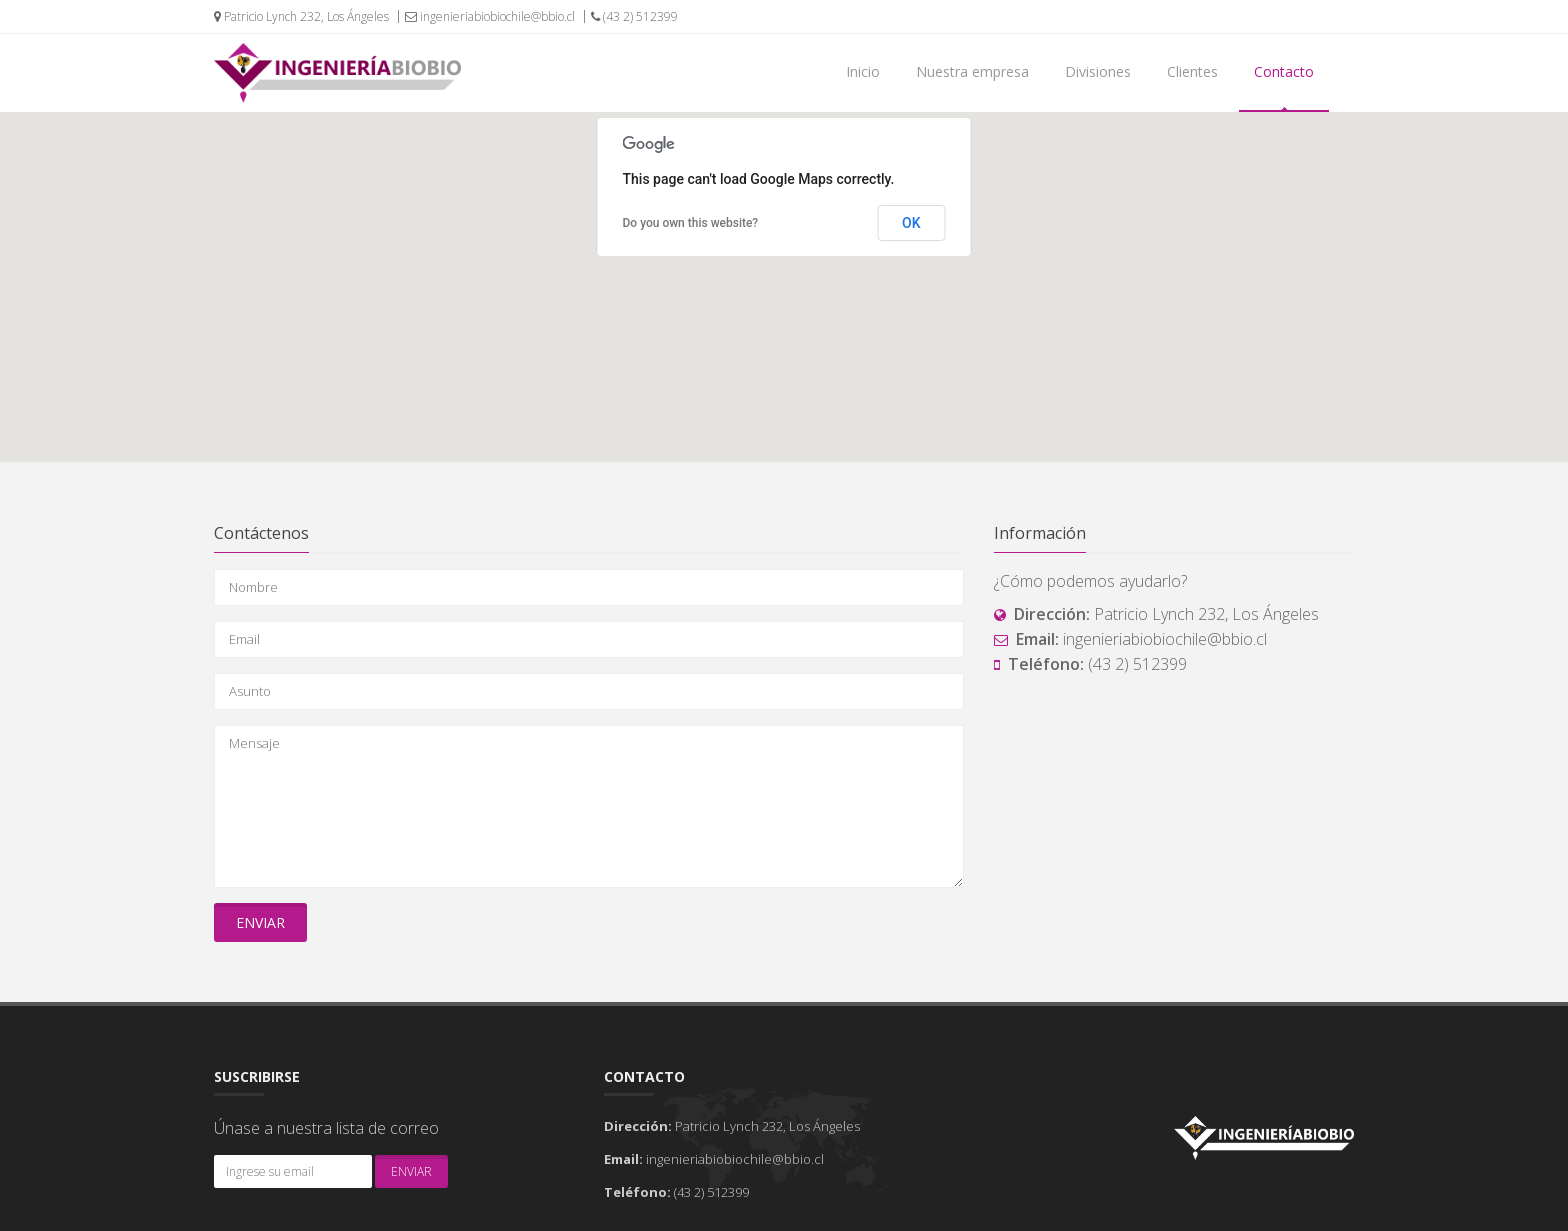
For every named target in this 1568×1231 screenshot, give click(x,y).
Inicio (863, 71)
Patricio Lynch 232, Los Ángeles (301, 16)
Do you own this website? (691, 223)
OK (911, 223)
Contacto (1284, 71)
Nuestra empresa (972, 71)
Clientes (1192, 71)
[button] (784, 268)
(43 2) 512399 (634, 16)
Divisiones (1098, 71)
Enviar (260, 922)
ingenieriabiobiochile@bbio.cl (490, 16)
